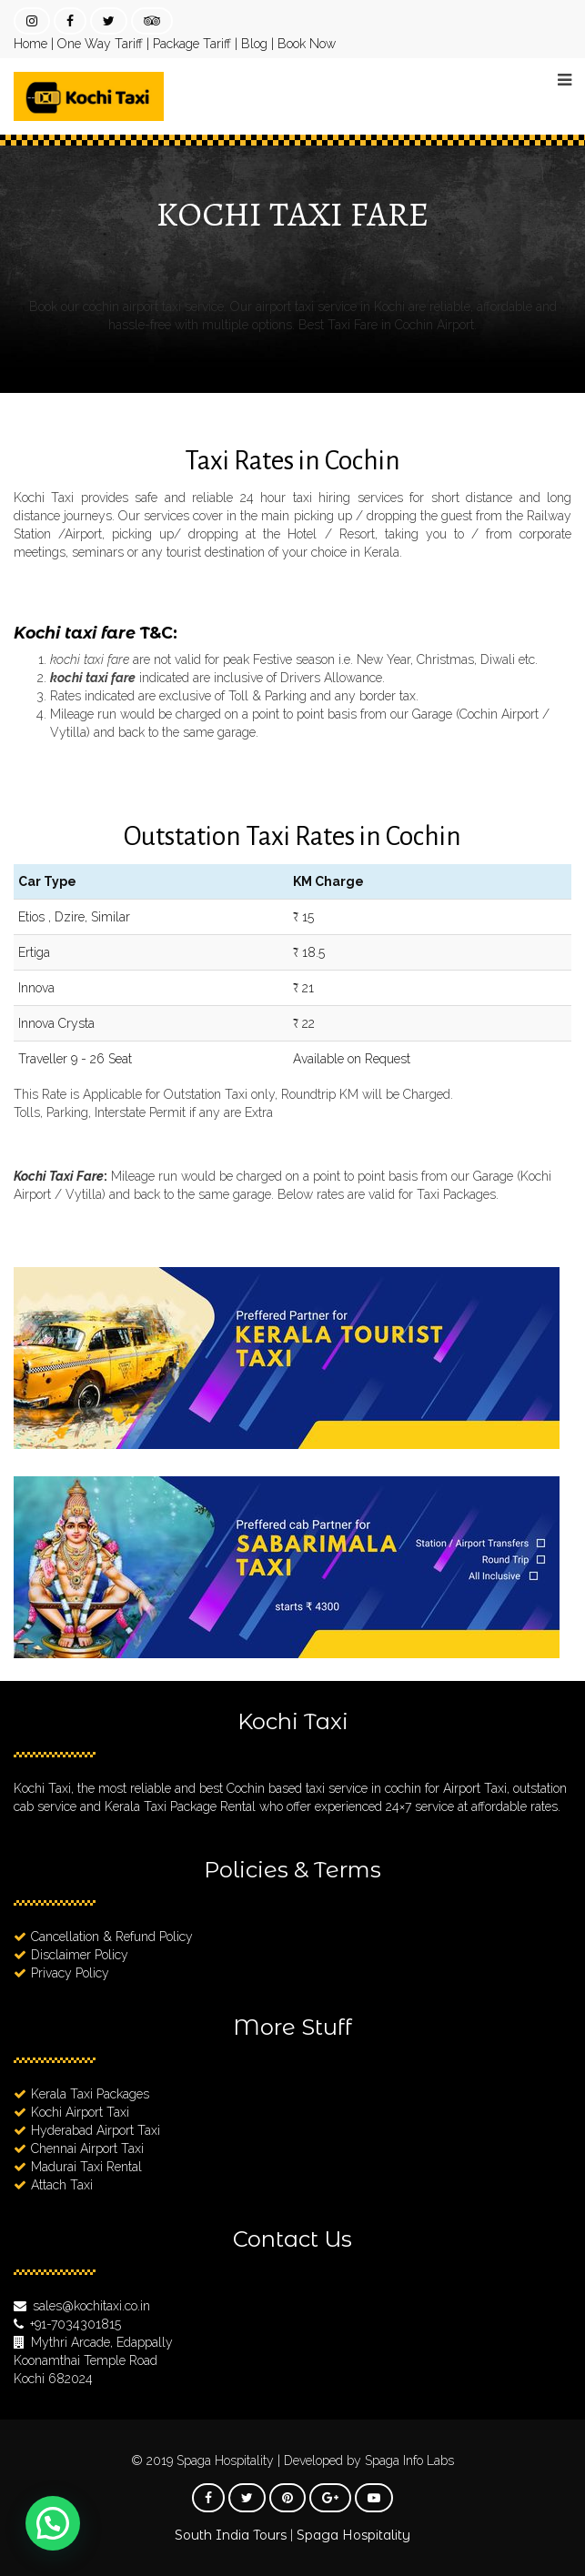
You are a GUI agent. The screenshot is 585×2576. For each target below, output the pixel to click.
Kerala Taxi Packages (90, 2094)
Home (30, 43)
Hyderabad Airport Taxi (95, 2130)
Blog (254, 43)
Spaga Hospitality (227, 2460)
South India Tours (231, 2535)
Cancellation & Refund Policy (112, 1936)
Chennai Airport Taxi (87, 2148)
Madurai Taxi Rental (86, 2166)
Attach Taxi (62, 2185)
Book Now (306, 43)
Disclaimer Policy (79, 1954)
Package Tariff (192, 43)
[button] (52, 2523)
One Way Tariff (100, 43)
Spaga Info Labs (409, 2460)
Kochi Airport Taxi (80, 2112)
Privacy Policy (70, 1973)
